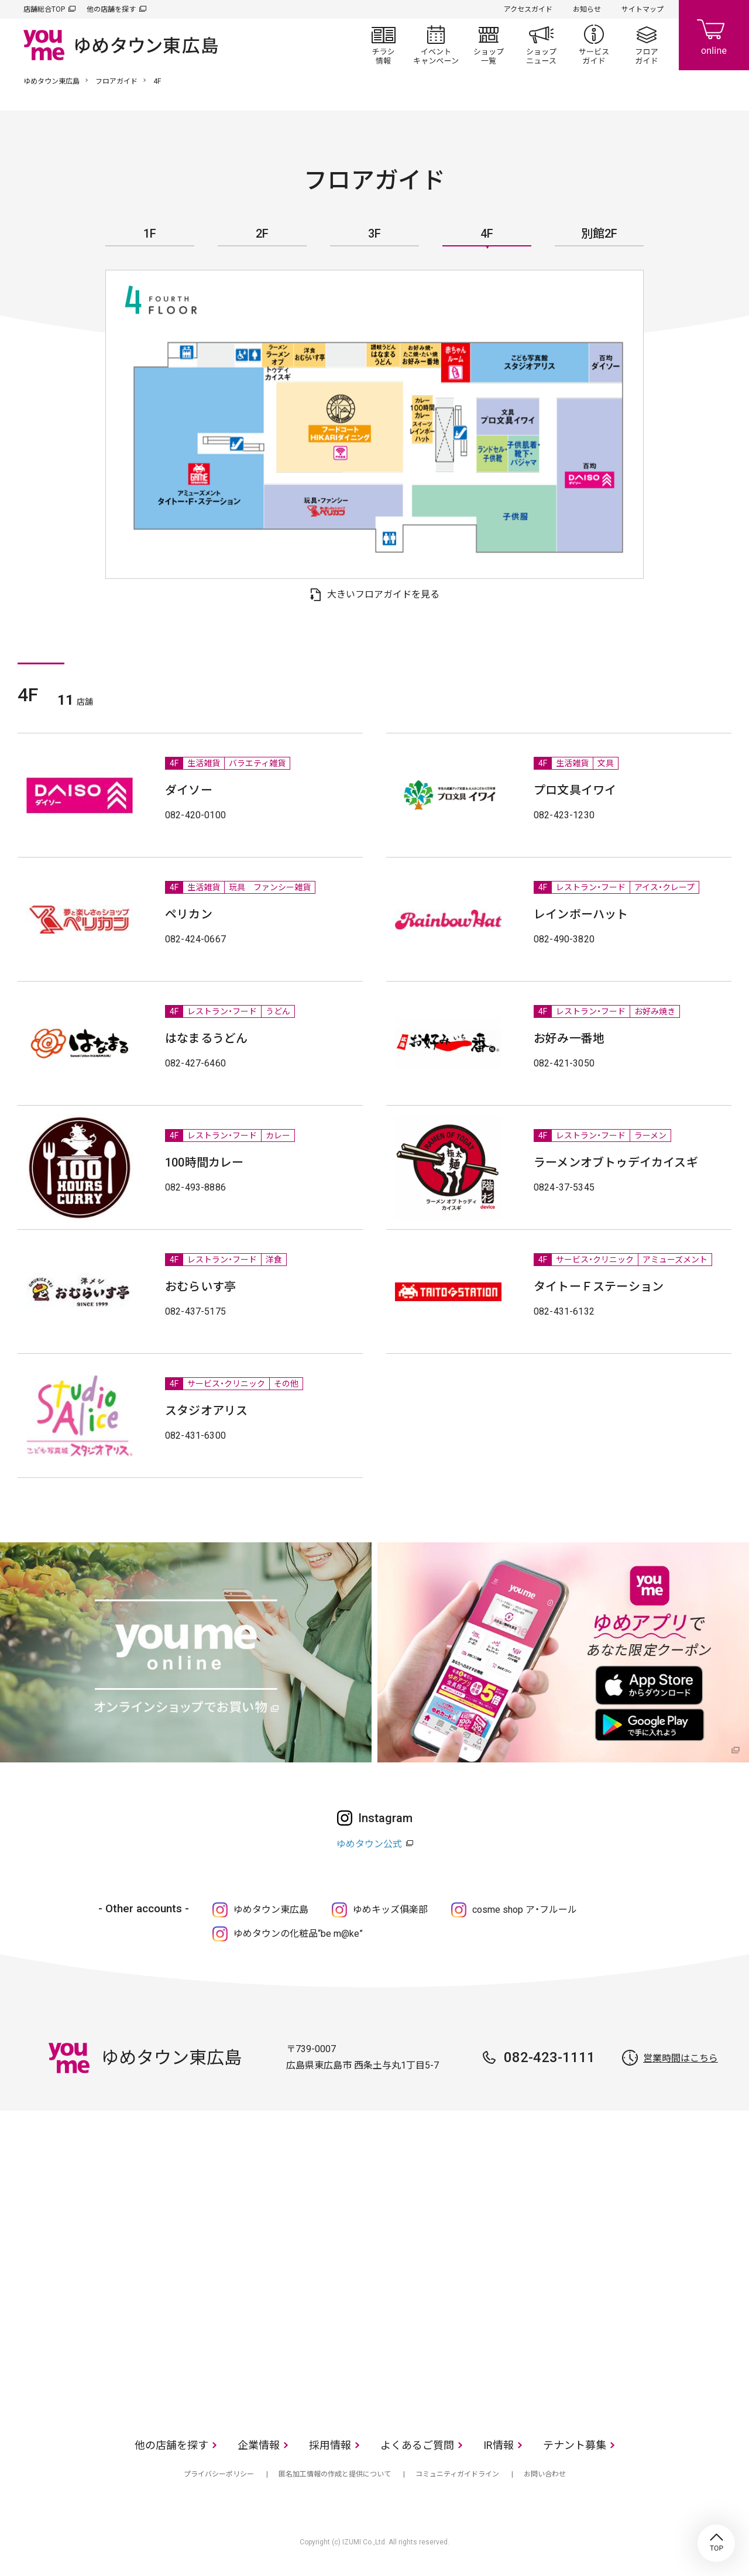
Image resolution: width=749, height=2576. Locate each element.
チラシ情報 (383, 44)
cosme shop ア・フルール (524, 1909)
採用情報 (330, 2445)
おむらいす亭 (200, 1287)
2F (262, 234)
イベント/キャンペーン (436, 44)
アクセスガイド (528, 9)
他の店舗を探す (111, 9)
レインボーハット (581, 914)
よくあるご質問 (417, 2445)
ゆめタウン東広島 (51, 81)
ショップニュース (541, 44)
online (714, 35)
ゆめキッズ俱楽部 (390, 1909)
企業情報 (259, 2445)
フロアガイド (646, 44)
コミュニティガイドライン (457, 2474)
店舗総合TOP (44, 9)
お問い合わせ (545, 2474)
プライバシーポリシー (219, 2474)
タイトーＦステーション (599, 1287)
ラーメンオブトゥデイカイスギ (616, 1162)
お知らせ (587, 9)
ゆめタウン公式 (369, 1844)
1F (149, 234)
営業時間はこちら (680, 2058)
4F (486, 234)
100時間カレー (204, 1162)
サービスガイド (594, 44)
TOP (716, 2543)
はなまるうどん (206, 1038)
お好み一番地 (569, 1038)
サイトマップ (642, 9)
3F (374, 234)
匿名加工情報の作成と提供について (335, 2474)
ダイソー (188, 790)
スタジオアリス (206, 1411)
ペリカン (188, 914)
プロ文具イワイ (575, 790)
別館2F (599, 234)
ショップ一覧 (488, 44)
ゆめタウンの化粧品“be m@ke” (298, 1933)
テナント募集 (574, 2445)
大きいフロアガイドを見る (383, 594)
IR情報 (498, 2445)
